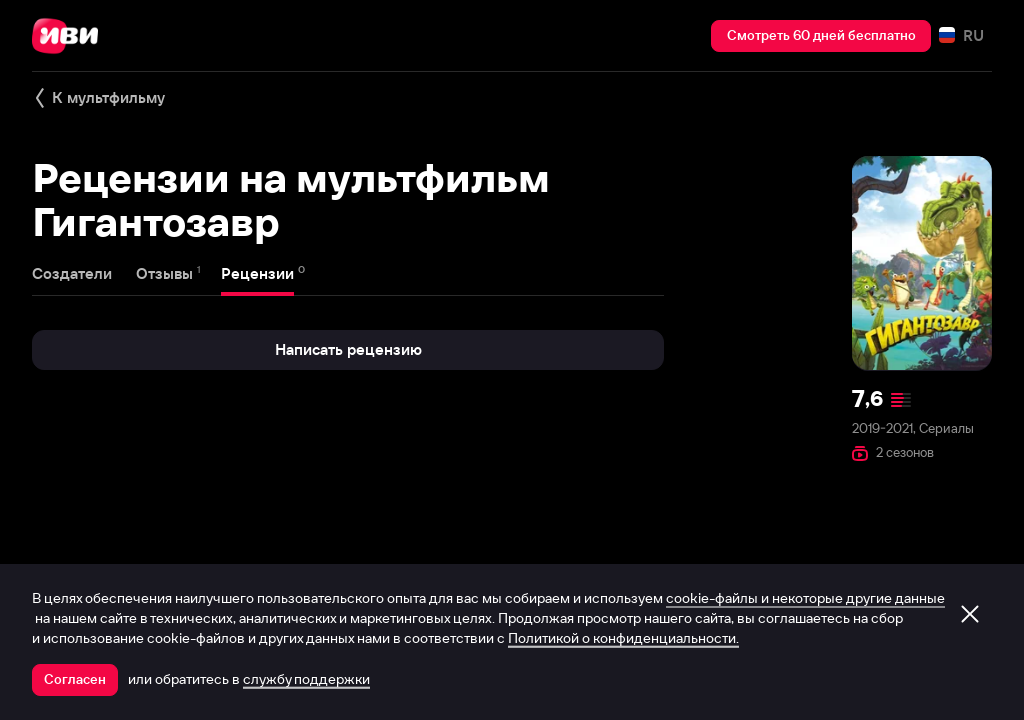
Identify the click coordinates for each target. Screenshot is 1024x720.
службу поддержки (306, 679)
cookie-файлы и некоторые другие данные (805, 598)
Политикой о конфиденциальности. (623, 638)
